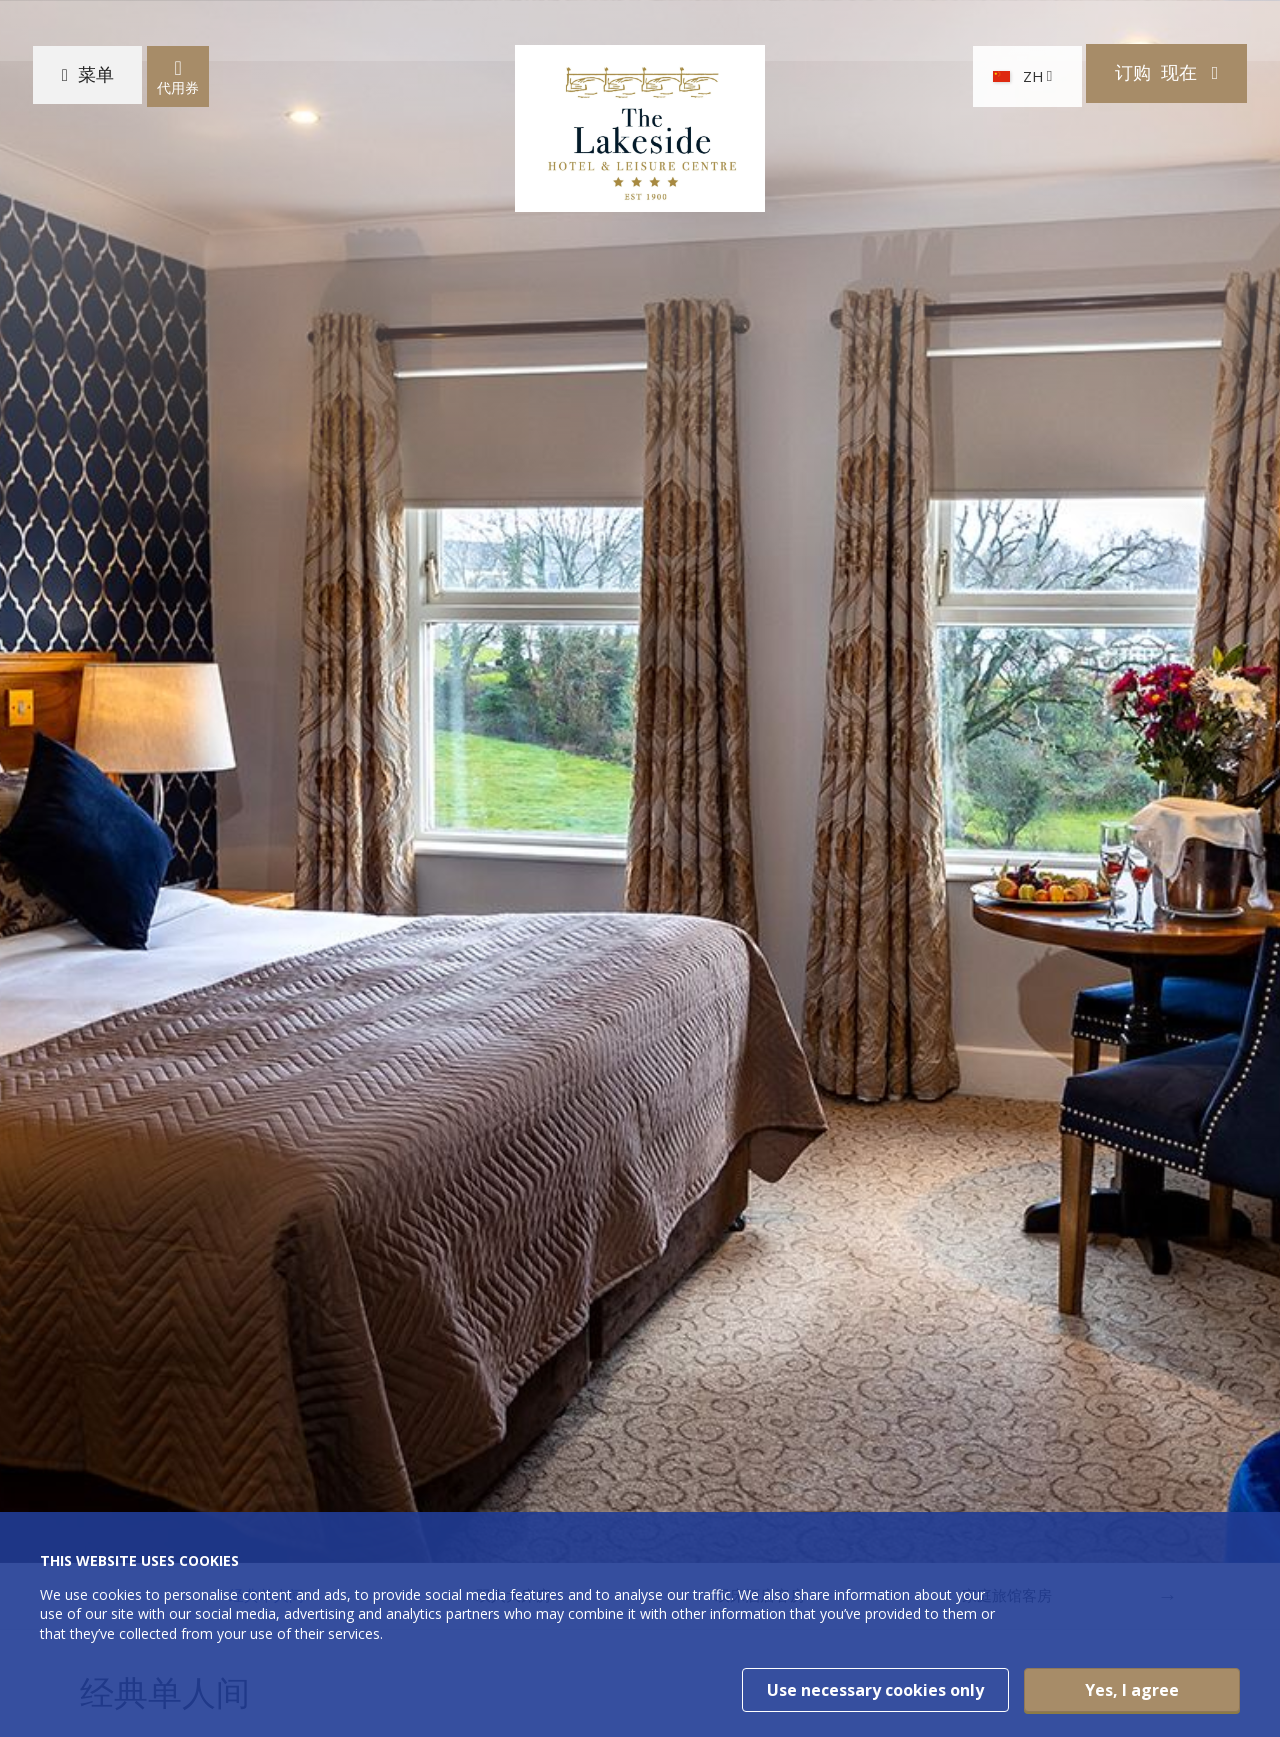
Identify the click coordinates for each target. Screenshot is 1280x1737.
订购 (1147, 82)
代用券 (190, 82)
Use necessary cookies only (875, 1690)
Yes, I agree (1132, 1690)
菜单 (105, 82)
